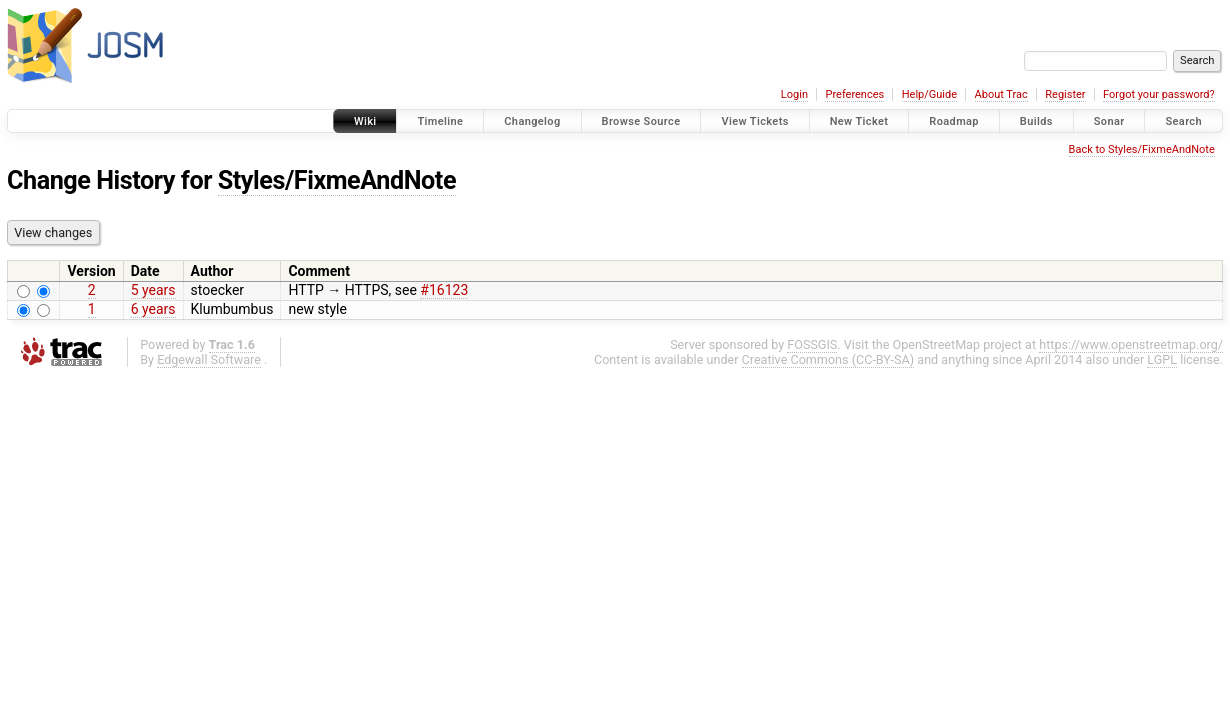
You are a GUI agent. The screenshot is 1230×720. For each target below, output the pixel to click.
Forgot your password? (1159, 94)
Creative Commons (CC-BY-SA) (828, 359)
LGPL (1162, 359)
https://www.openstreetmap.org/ (1131, 344)
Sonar (1109, 121)
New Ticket (859, 121)
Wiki (365, 121)
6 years (153, 309)
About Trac (1001, 94)
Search (1183, 121)
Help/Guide (929, 94)
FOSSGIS (812, 344)
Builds (1036, 121)
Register (1065, 94)
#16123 (444, 290)
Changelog (532, 121)
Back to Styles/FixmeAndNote (1142, 149)
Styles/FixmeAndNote (337, 180)
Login (794, 94)
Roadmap (954, 121)
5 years (153, 290)
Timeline (440, 121)
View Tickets (754, 121)
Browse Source (641, 121)
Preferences (854, 94)
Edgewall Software (209, 359)
